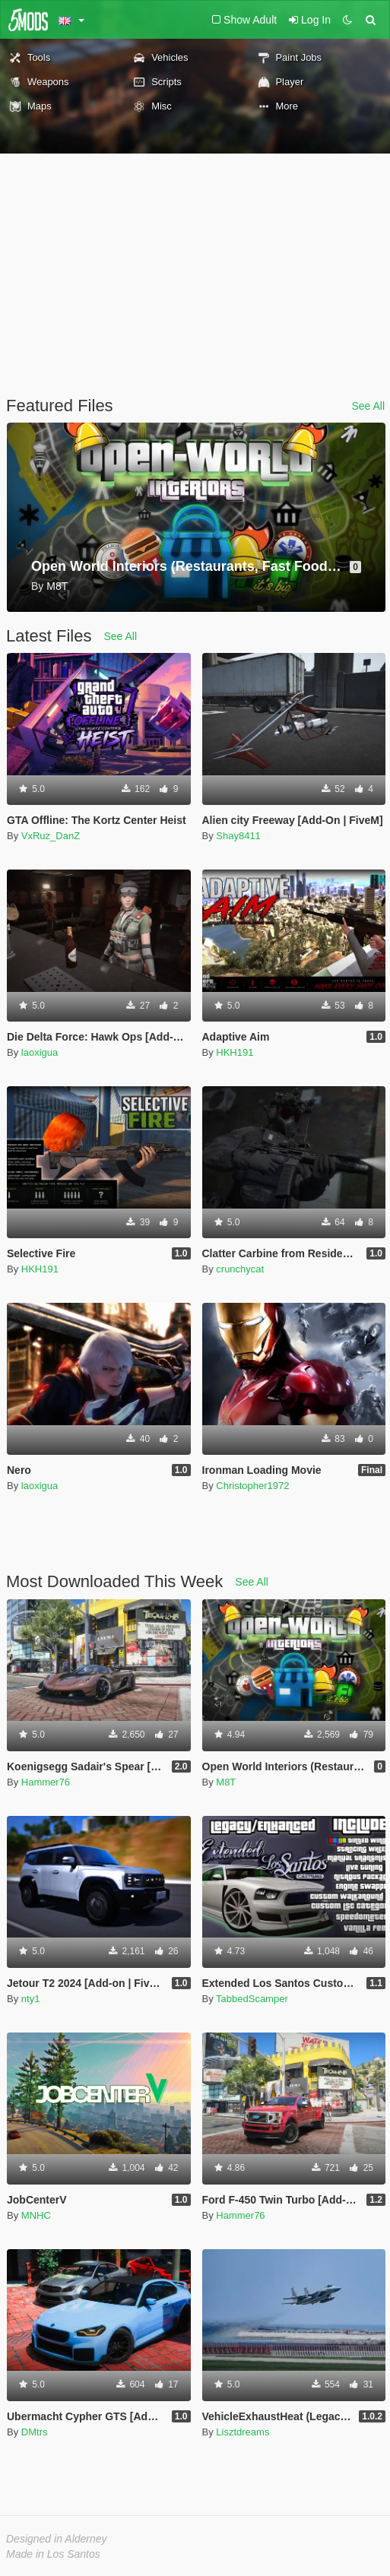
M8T (226, 1782)
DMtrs (34, 2432)
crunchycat (240, 1269)
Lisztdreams (242, 2432)
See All (368, 406)
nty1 (30, 1998)
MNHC (36, 2215)
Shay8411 (238, 835)
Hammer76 (45, 1782)
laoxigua (39, 1052)
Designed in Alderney (56, 2539)
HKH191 (234, 1052)
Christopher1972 (252, 1485)
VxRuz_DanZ (50, 835)
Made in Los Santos (53, 2554)
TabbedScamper (252, 1998)
